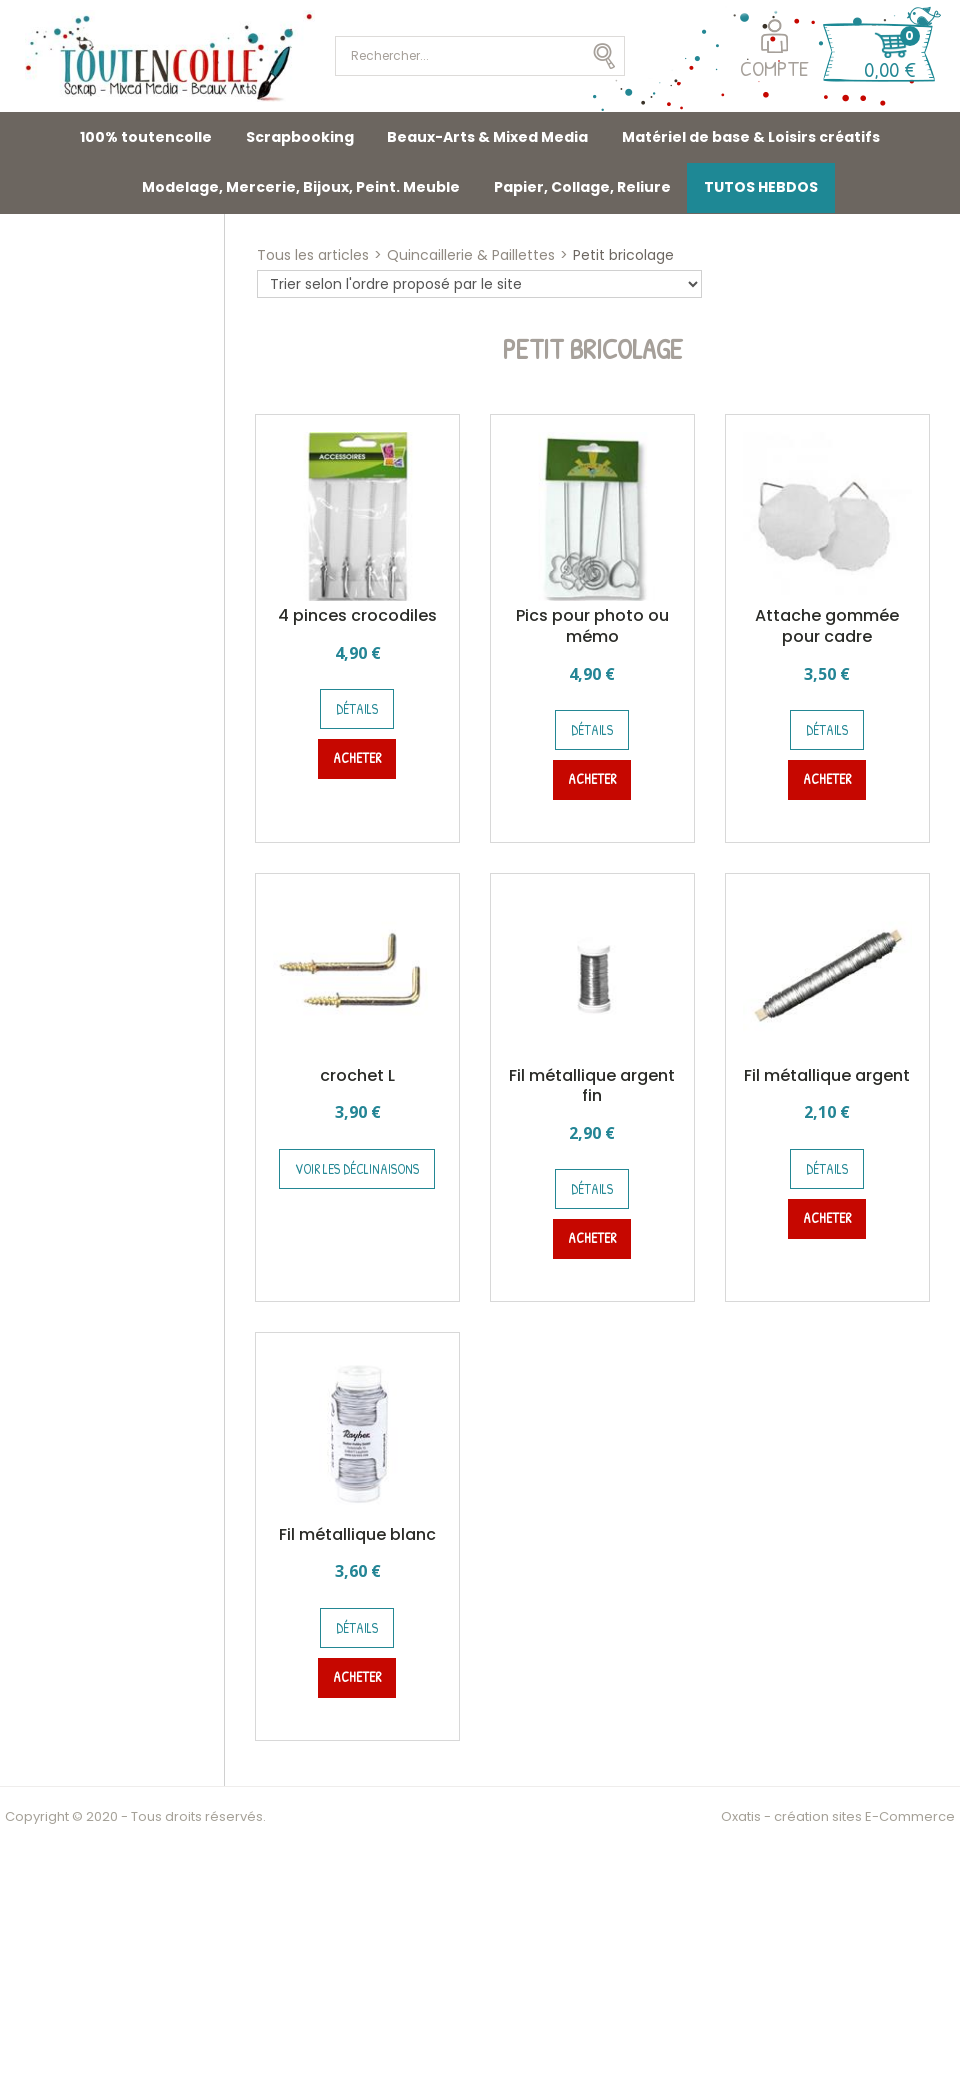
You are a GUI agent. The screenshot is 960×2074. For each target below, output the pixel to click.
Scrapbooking (300, 137)
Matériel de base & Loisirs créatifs (751, 137)
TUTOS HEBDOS (761, 187)
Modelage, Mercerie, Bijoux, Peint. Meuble (301, 187)
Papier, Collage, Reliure (582, 187)
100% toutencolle (146, 137)
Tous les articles (313, 255)
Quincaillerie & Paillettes (471, 255)
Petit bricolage (623, 255)
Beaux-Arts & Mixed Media (487, 137)
